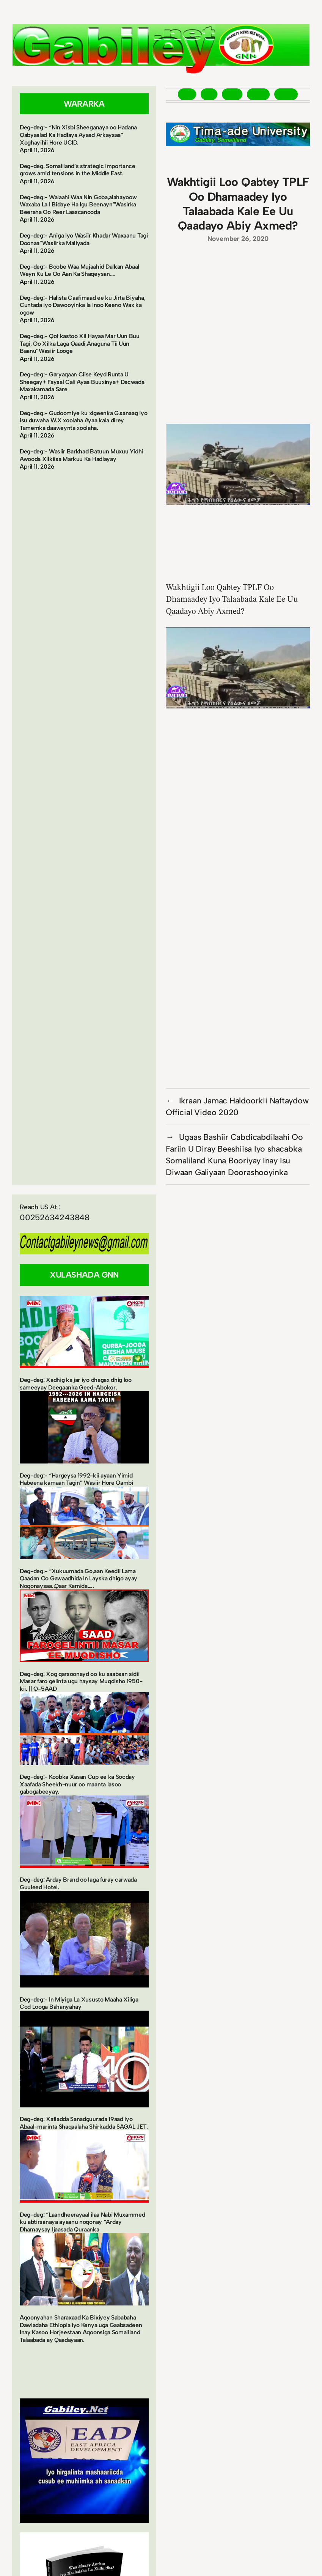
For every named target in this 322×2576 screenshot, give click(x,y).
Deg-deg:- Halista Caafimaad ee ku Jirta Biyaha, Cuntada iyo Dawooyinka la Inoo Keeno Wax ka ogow (82, 305)
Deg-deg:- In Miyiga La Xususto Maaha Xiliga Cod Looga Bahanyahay (79, 2003)
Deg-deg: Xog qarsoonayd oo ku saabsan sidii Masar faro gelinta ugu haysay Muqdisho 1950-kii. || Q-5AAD (81, 1681)
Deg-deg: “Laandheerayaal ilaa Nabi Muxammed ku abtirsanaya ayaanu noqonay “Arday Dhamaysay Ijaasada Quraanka (82, 2222)
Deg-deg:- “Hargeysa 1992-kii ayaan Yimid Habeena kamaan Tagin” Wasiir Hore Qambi (76, 1479)
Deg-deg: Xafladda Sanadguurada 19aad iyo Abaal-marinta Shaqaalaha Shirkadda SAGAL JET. (84, 2122)
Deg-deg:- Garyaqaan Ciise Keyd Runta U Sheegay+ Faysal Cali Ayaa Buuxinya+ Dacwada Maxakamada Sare (82, 382)
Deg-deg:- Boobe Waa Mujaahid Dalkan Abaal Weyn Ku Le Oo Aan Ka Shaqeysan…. (79, 270)
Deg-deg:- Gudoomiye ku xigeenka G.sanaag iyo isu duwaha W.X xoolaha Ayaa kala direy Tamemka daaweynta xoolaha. (83, 420)
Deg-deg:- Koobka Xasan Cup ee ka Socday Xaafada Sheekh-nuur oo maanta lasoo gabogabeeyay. (77, 1784)
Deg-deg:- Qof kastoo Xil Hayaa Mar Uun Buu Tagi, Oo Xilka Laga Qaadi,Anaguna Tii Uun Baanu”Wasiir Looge (80, 343)
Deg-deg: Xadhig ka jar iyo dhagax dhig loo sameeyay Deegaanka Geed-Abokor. (76, 1383)
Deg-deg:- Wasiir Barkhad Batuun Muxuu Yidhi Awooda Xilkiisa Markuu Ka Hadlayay (81, 455)
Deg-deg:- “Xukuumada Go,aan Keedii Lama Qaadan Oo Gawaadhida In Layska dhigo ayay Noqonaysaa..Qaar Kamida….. (78, 1578)
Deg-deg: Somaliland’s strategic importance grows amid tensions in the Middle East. (77, 169)
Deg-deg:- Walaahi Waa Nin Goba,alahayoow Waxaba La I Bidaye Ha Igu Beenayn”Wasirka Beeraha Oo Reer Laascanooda (78, 205)
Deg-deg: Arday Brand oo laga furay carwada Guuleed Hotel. (78, 1883)
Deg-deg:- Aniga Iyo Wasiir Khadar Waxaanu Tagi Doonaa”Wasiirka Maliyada (84, 239)
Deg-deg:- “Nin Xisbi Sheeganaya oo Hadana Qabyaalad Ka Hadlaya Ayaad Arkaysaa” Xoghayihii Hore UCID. (78, 135)
